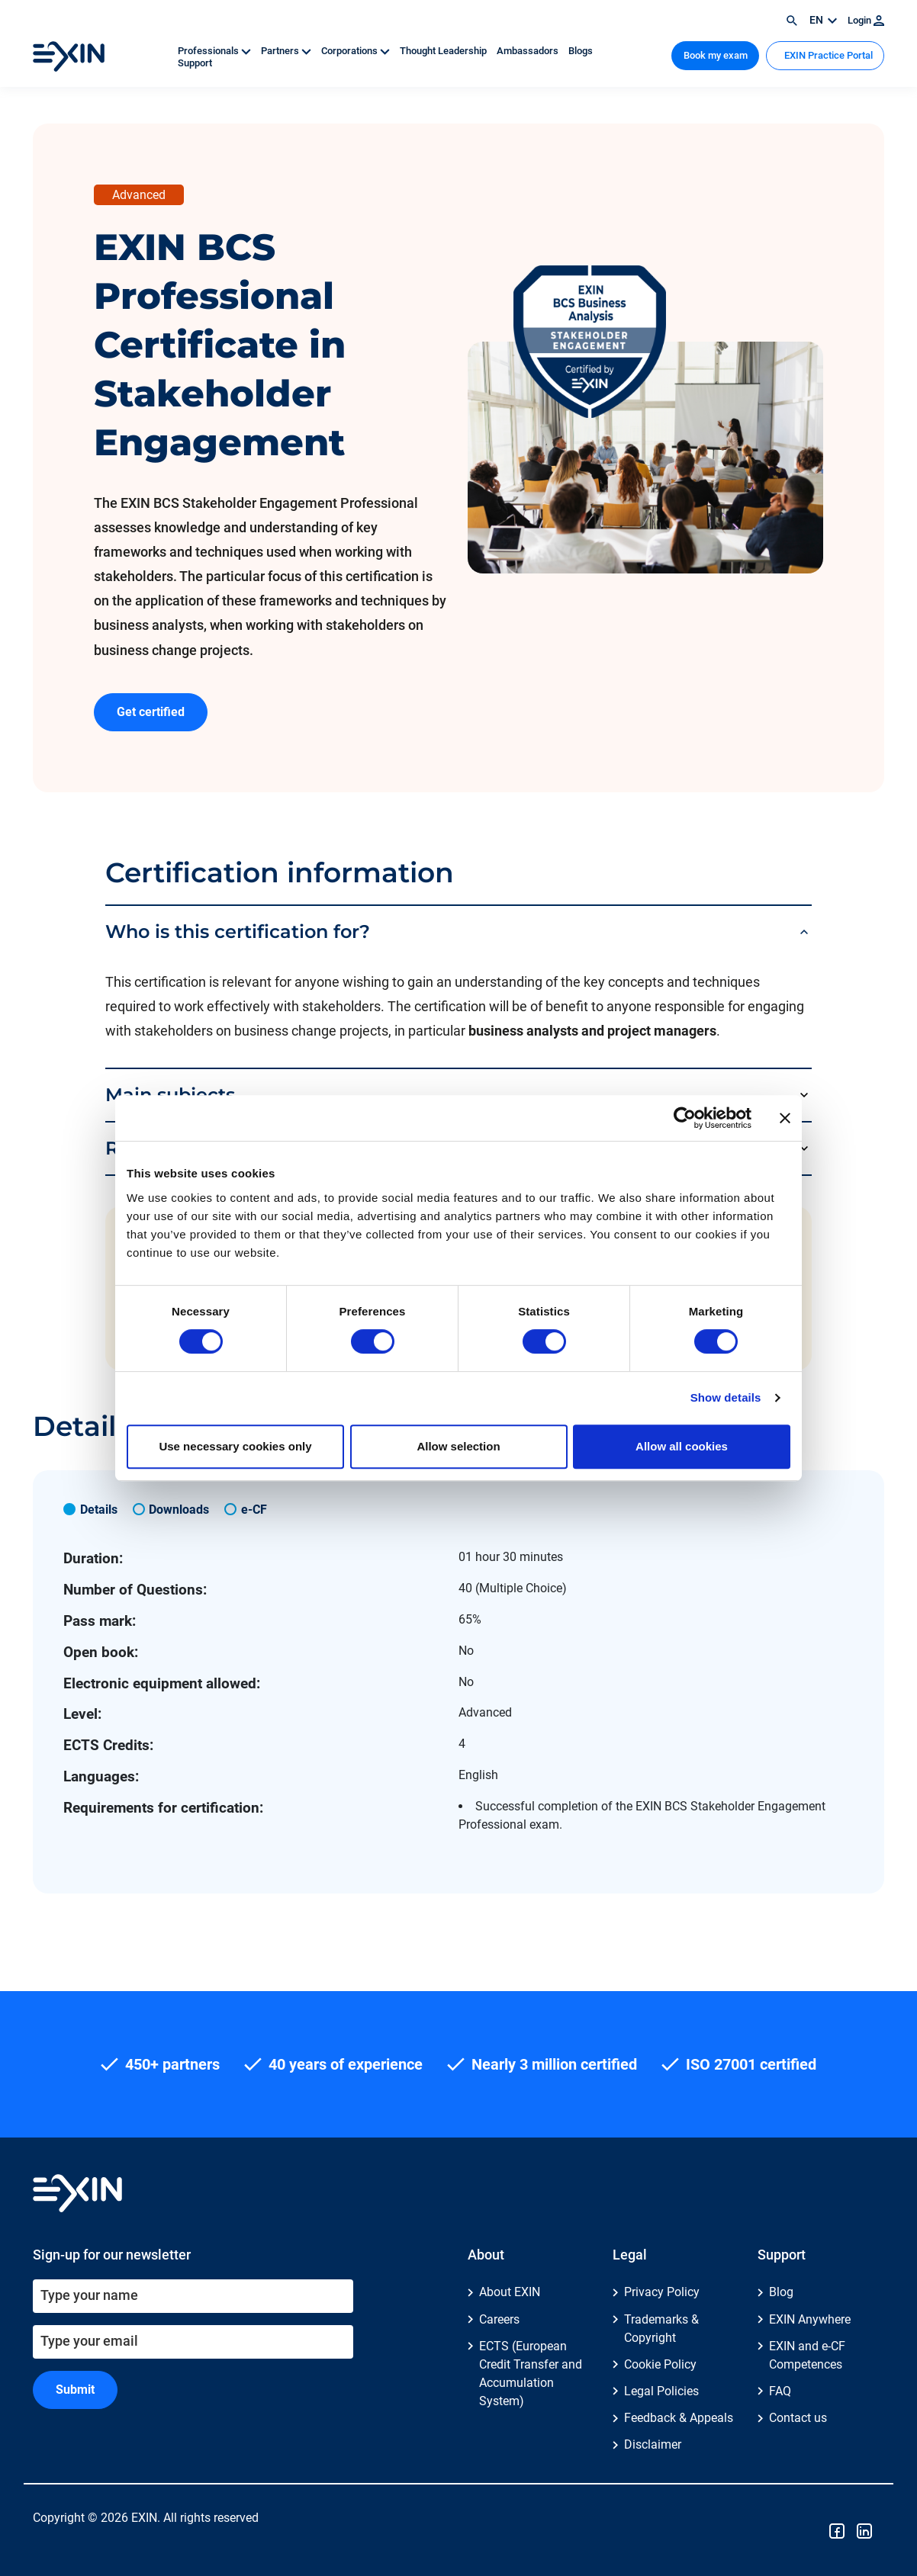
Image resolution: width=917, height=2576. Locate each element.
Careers (499, 2319)
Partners (287, 50)
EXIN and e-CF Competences (807, 2355)
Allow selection (458, 1446)
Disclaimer (652, 2444)
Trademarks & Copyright (661, 2328)
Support (195, 63)
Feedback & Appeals (678, 2418)
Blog (781, 2292)
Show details (725, 1397)
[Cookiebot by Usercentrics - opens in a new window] (684, 1118)
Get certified (151, 712)
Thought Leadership (444, 50)
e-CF (254, 1509)
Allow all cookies (681, 1446)
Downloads (179, 1509)
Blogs (580, 50)
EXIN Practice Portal (827, 55)
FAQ (780, 2391)
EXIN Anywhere (810, 2319)
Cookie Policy (660, 2364)
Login (866, 20)
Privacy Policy (662, 2292)
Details (98, 1509)
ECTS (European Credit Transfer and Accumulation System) (530, 2373)
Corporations (356, 50)
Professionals (215, 50)
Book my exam (716, 55)
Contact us (798, 2418)
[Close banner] (785, 1118)
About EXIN (509, 2292)
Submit (75, 2389)
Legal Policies (661, 2391)
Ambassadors (529, 50)
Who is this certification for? (237, 931)
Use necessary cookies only (235, 1446)
